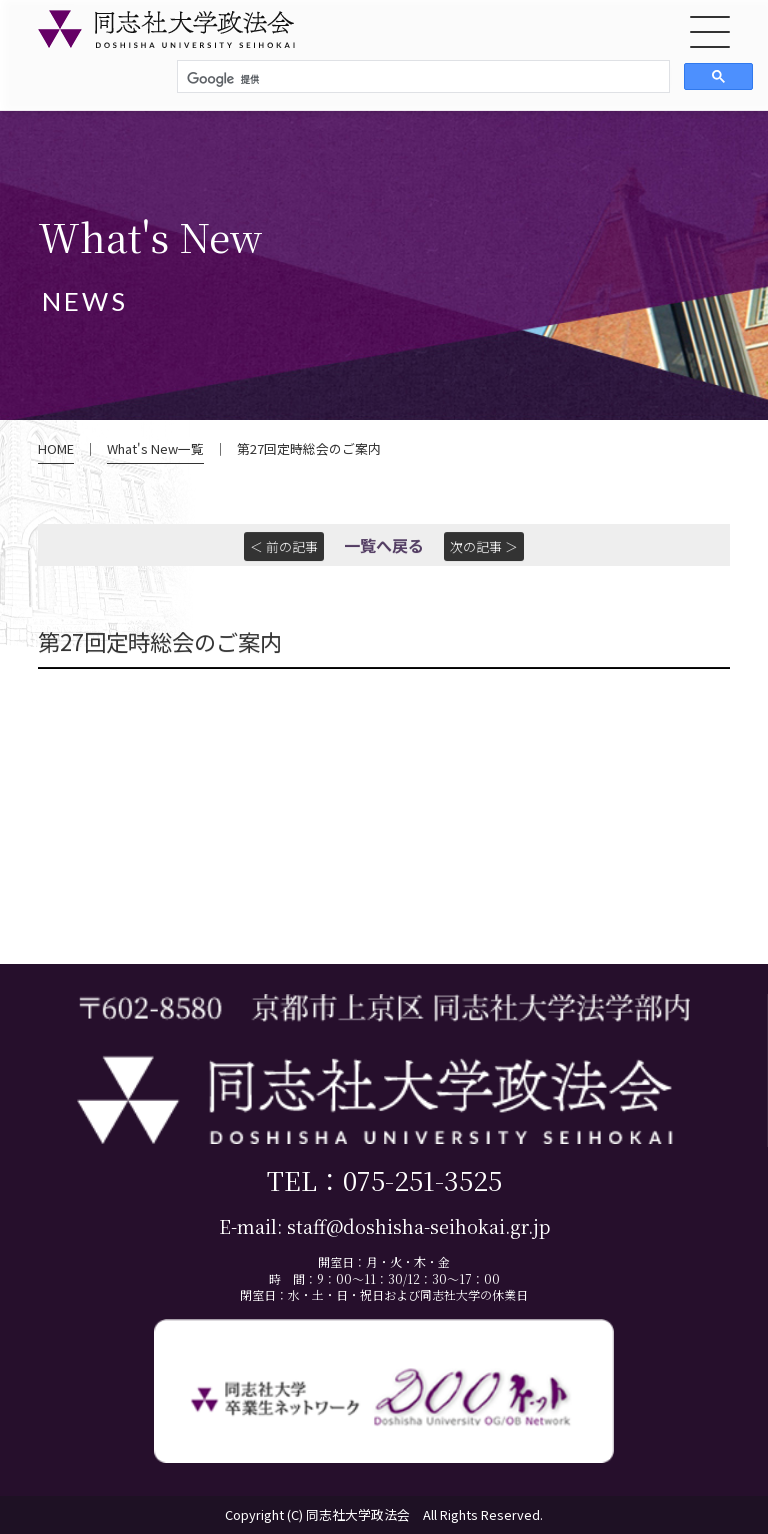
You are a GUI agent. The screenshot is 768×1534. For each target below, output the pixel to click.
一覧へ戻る (384, 545)
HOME (56, 449)
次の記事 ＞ (484, 546)
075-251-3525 (422, 1179)
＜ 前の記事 (284, 546)
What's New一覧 (155, 449)
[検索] (421, 79)
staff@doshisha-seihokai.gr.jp (418, 1226)
